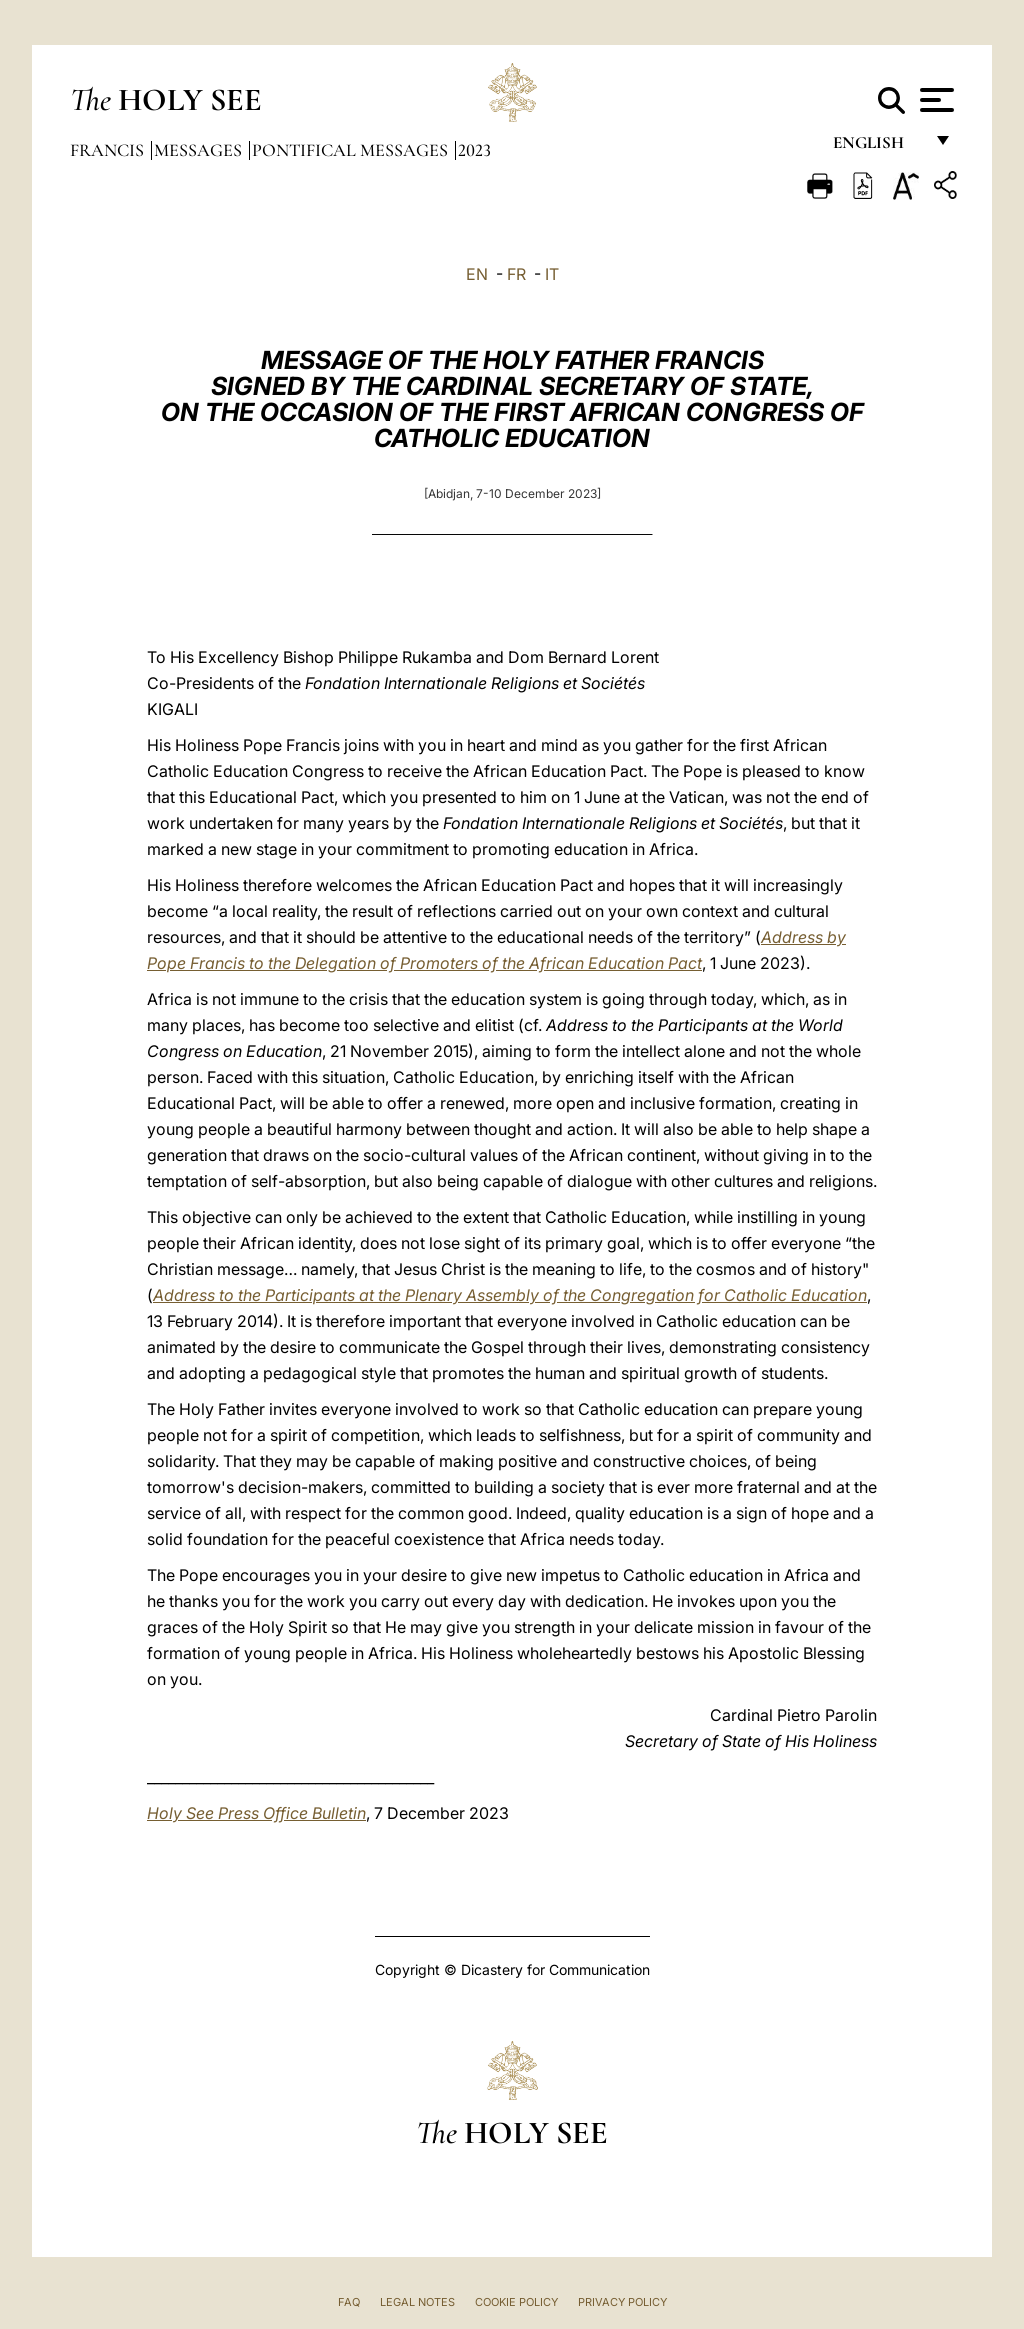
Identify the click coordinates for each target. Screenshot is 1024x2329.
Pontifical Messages (352, 150)
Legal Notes (417, 2302)
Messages (200, 150)
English (877, 147)
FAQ (349, 2302)
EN (477, 274)
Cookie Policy (516, 2302)
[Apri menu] (934, 100)
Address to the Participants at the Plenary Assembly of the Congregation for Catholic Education (510, 1295)
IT (552, 274)
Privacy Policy (622, 2302)
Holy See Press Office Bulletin (256, 1813)
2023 (474, 150)
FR (516, 274)
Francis (109, 150)
